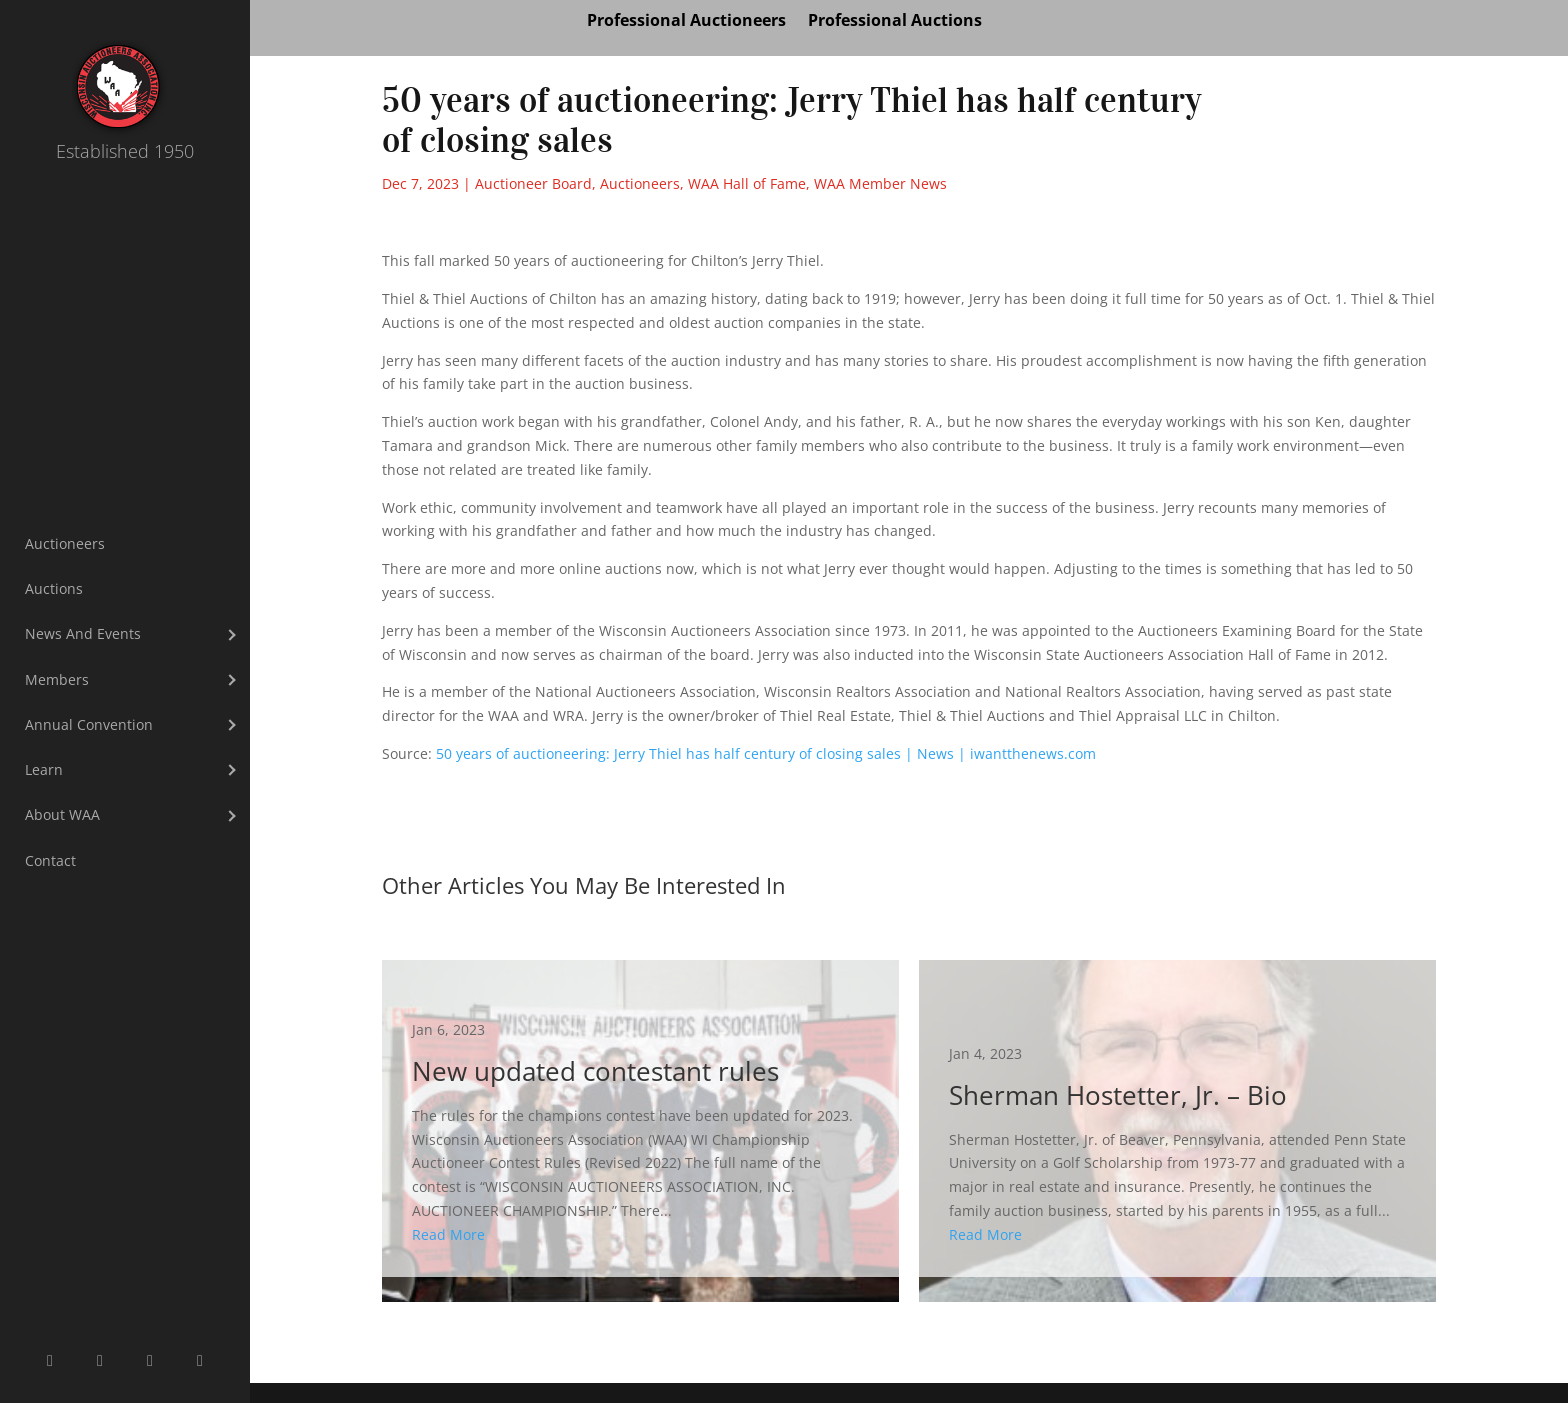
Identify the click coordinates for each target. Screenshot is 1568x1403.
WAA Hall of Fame (747, 183)
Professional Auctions (895, 22)
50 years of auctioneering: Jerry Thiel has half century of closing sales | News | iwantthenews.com (766, 753)
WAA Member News (880, 183)
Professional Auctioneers (686, 22)
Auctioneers (640, 183)
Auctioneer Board (533, 183)
